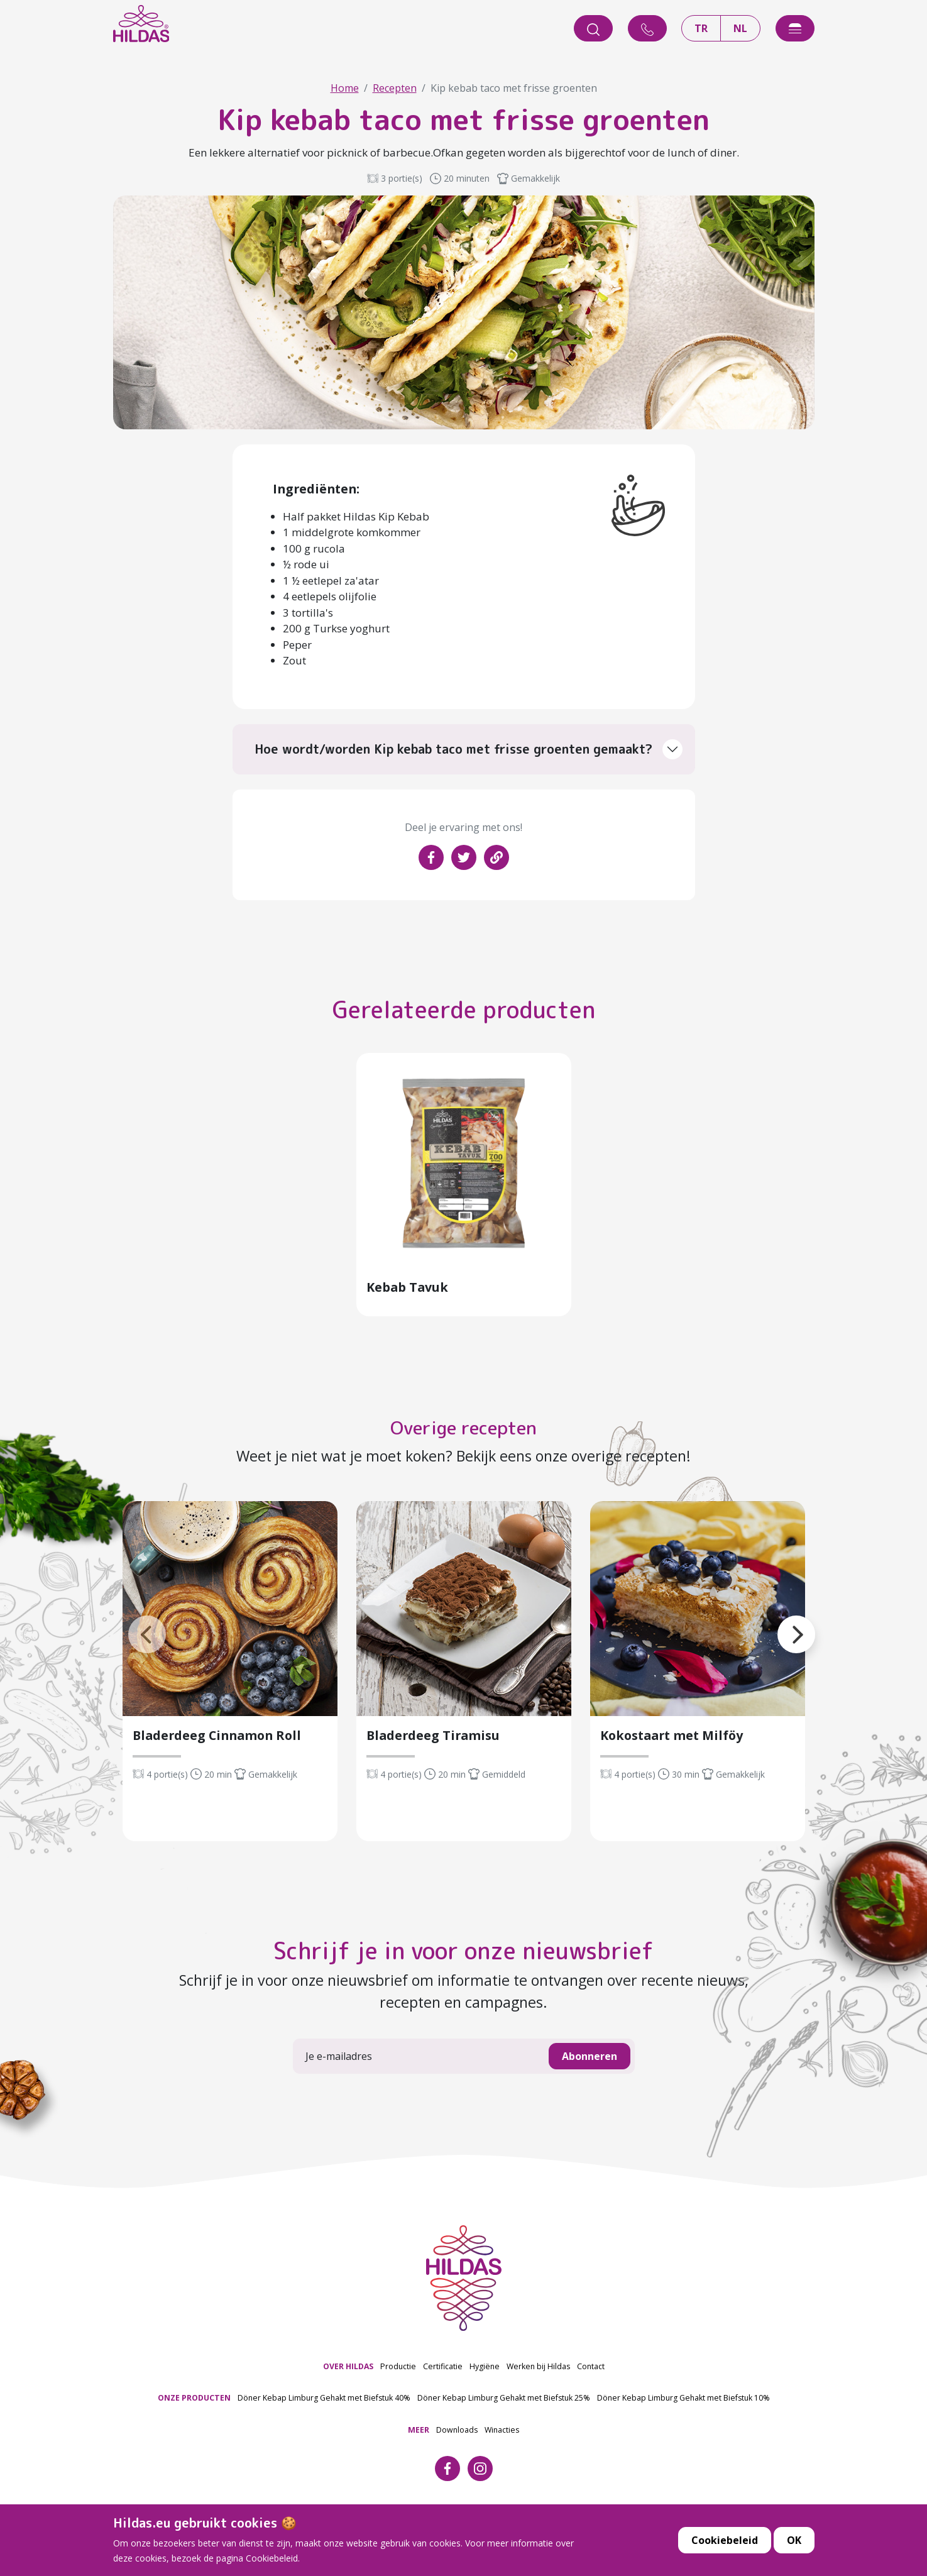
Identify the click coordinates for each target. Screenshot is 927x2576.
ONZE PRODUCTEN (194, 2427)
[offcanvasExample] (795, 28)
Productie (398, 2395)
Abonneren (589, 2086)
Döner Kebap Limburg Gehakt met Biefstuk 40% (324, 2427)
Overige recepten (463, 1455)
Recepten (395, 88)
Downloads (457, 2458)
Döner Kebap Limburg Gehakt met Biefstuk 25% (503, 2427)
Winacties (502, 2458)
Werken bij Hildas (538, 2395)
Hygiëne (484, 2395)
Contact (591, 2395)
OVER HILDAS (348, 2395)
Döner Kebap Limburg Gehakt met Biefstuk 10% (683, 2427)
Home (345, 88)
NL (740, 28)
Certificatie (443, 2395)
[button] (128, 1649)
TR (701, 28)
